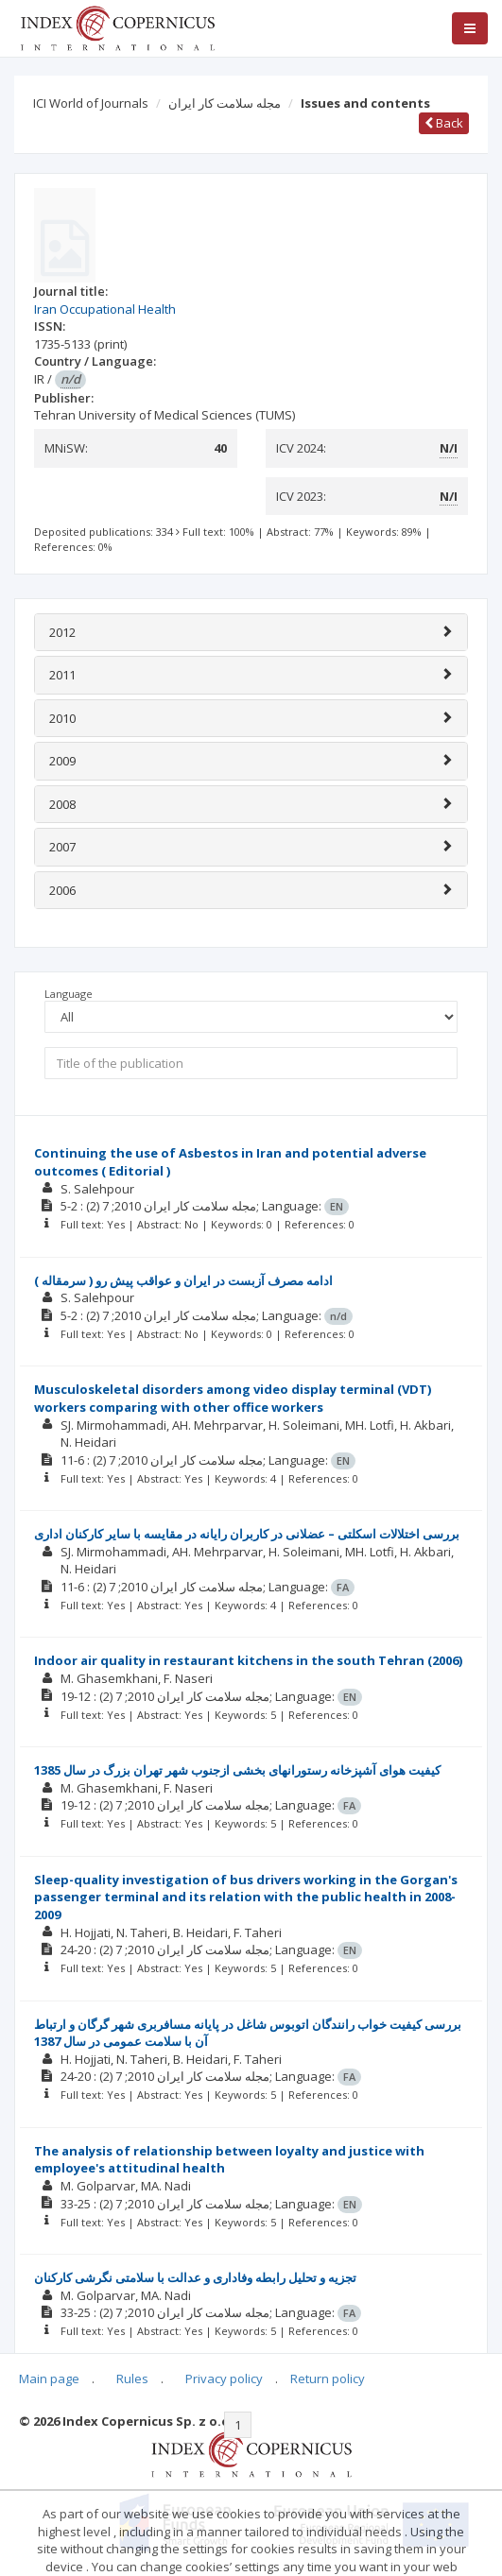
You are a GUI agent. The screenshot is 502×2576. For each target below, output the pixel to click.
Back (443, 122)
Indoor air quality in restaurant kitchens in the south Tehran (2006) (248, 1660)
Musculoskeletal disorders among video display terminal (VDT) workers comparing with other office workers (232, 1398)
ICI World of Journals (90, 103)
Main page (49, 2378)
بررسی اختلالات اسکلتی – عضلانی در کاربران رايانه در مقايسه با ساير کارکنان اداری (246, 1533)
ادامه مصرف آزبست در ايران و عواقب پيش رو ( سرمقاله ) (183, 1280)
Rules (132, 2378)
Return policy (327, 2378)
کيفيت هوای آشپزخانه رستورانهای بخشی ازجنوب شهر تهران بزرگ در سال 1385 (237, 1769)
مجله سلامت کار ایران (224, 103)
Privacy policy (224, 2378)
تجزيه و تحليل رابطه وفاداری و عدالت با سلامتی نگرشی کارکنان (195, 2277)
